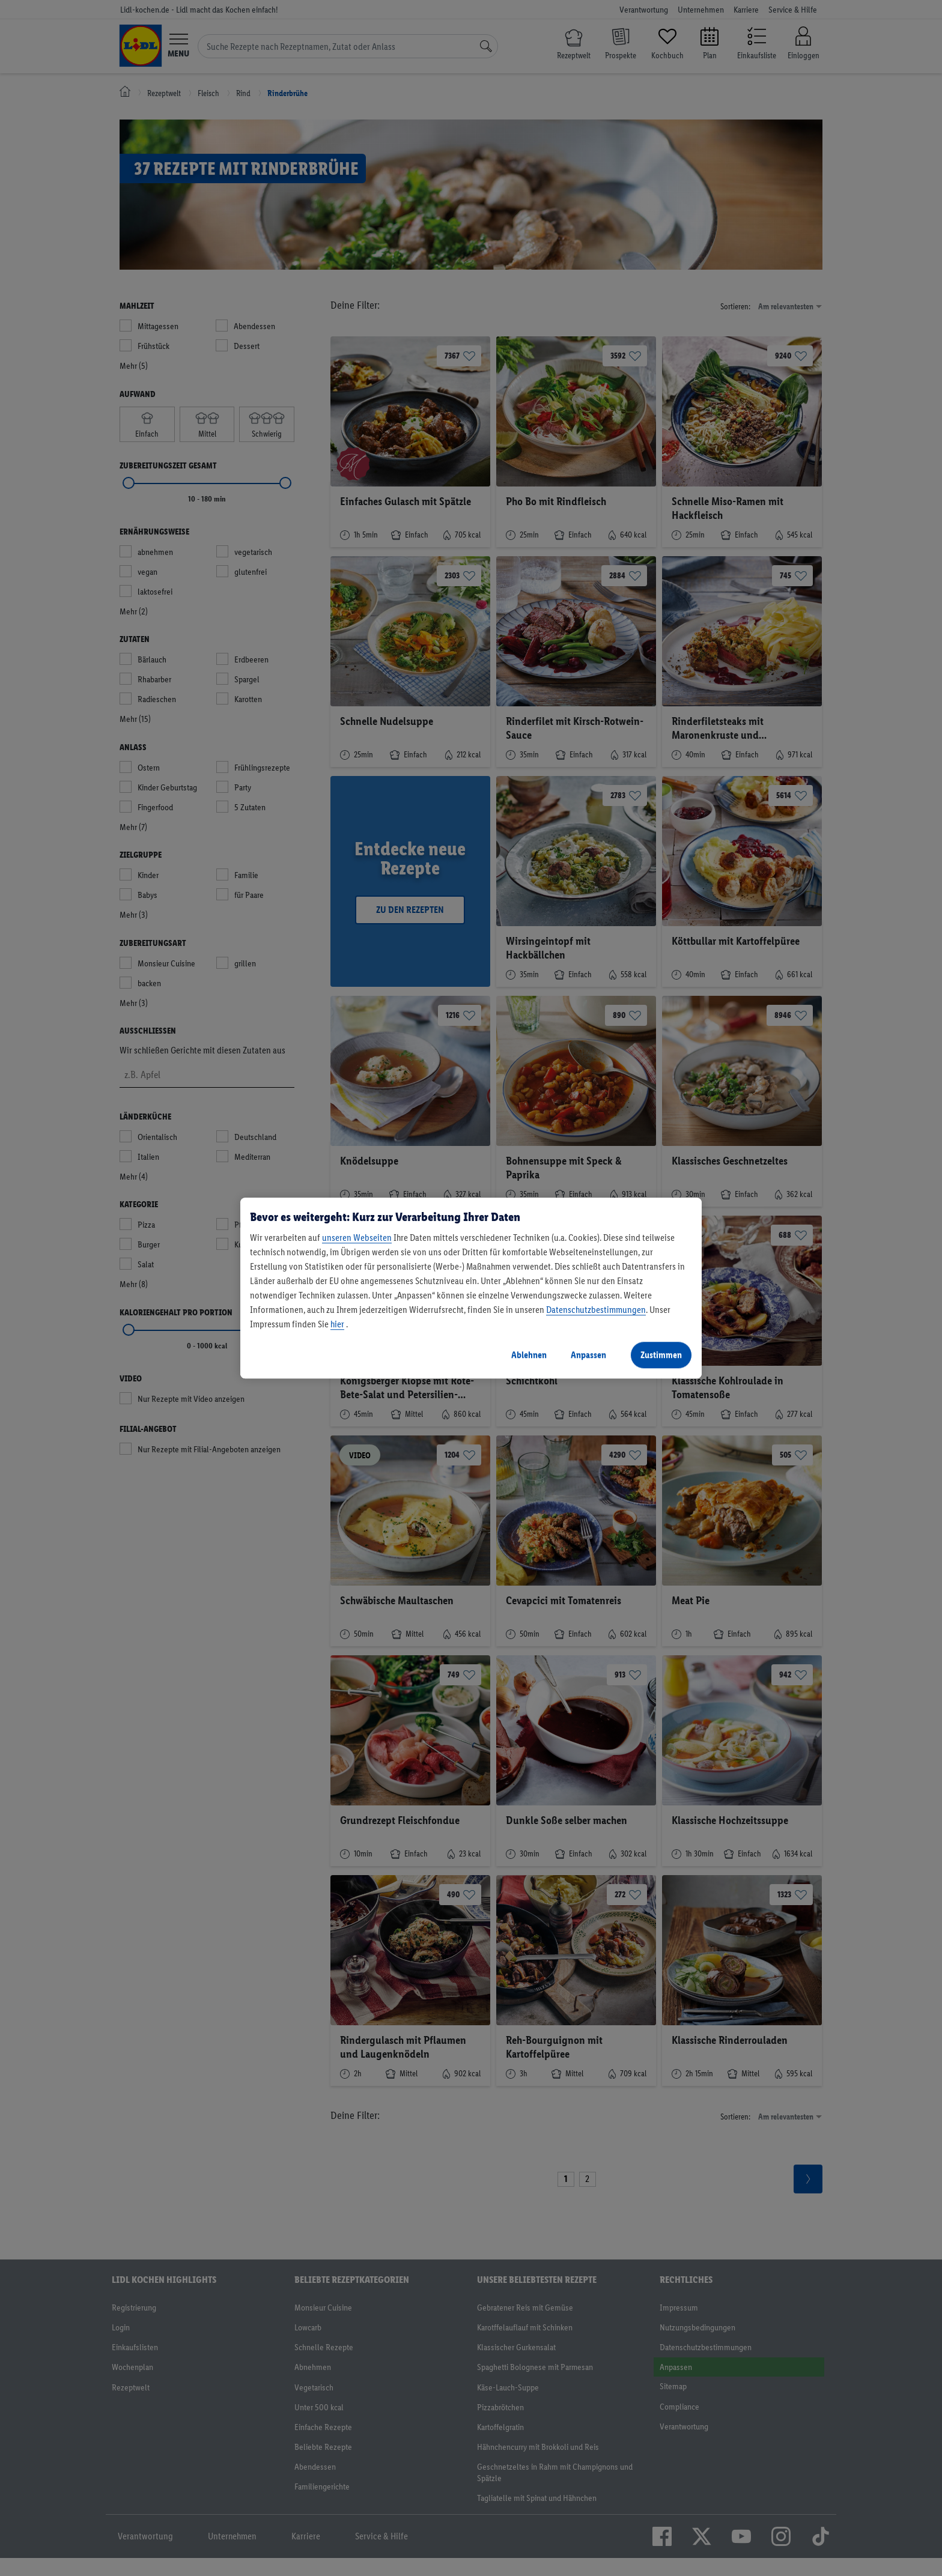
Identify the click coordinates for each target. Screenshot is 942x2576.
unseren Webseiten (357, 1237)
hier (337, 1324)
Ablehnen (529, 1354)
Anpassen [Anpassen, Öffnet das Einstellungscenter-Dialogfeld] (588, 1354)
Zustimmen (661, 1354)
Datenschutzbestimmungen (596, 1309)
